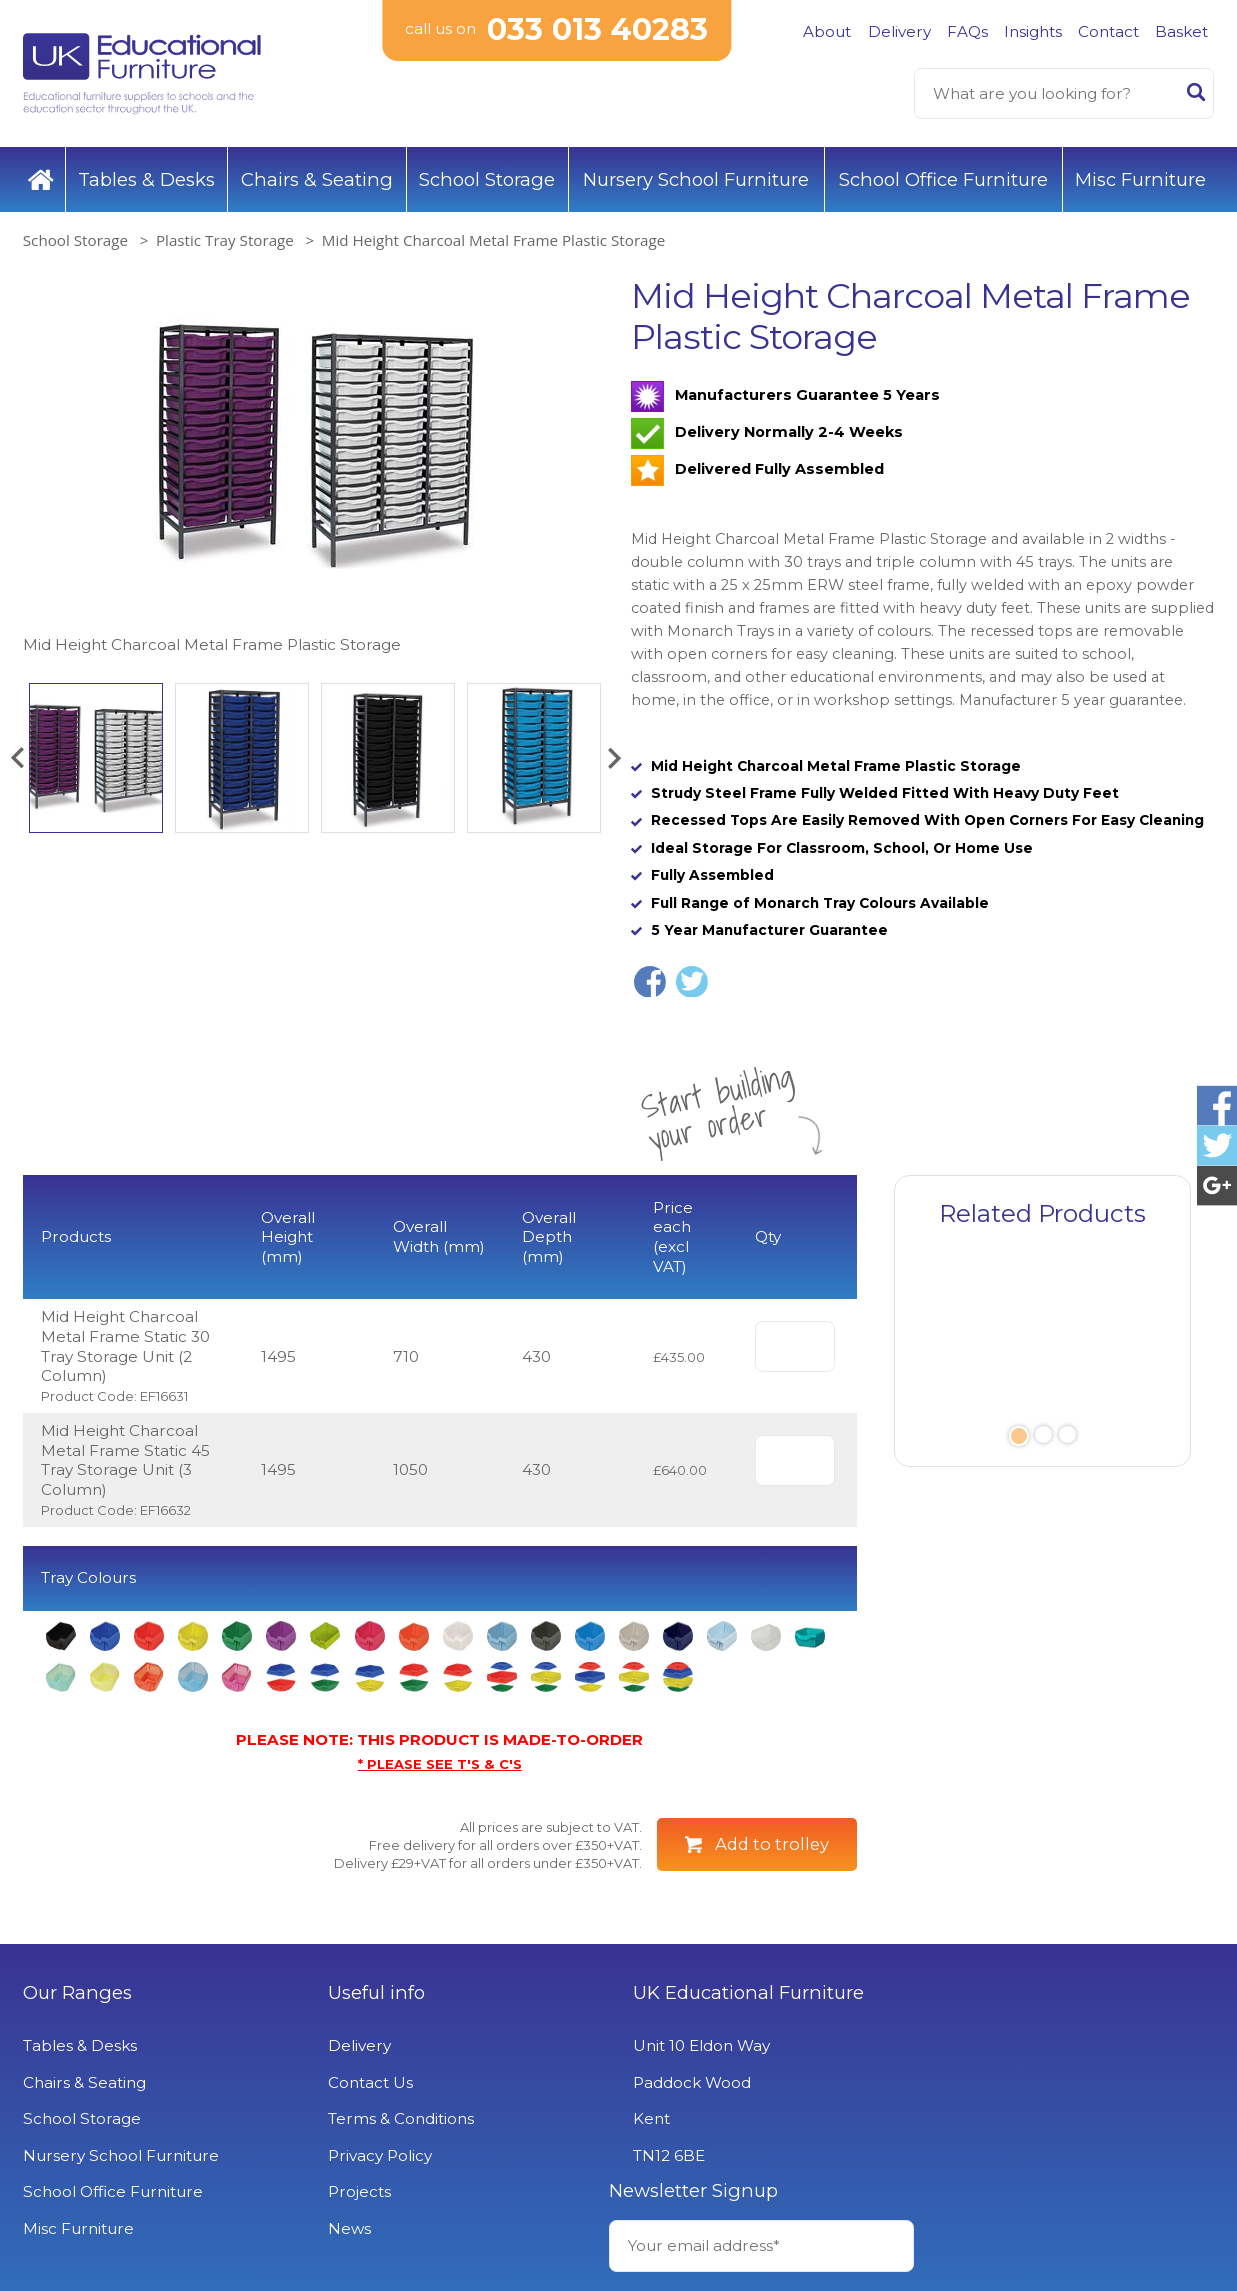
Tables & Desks (146, 179)
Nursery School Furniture (696, 179)
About (827, 31)
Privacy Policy (379, 2155)
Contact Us (369, 2082)
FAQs (967, 31)
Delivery (899, 31)
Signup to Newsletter (1062, 2120)
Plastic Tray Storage (225, 240)
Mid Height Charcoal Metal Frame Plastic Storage (494, 240)
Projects (358, 2191)
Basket (1181, 31)
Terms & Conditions (400, 2118)
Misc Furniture (1140, 179)
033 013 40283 (597, 29)
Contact (1108, 31)
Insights (1033, 31)
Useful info (375, 1993)
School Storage (487, 179)
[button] (17, 758)
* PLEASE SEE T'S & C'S (440, 1764)
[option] (314, 466)
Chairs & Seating (317, 179)
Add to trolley (772, 1844)
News (348, 2228)
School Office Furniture (943, 179)
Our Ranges (77, 1993)
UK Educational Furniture (745, 1993)
